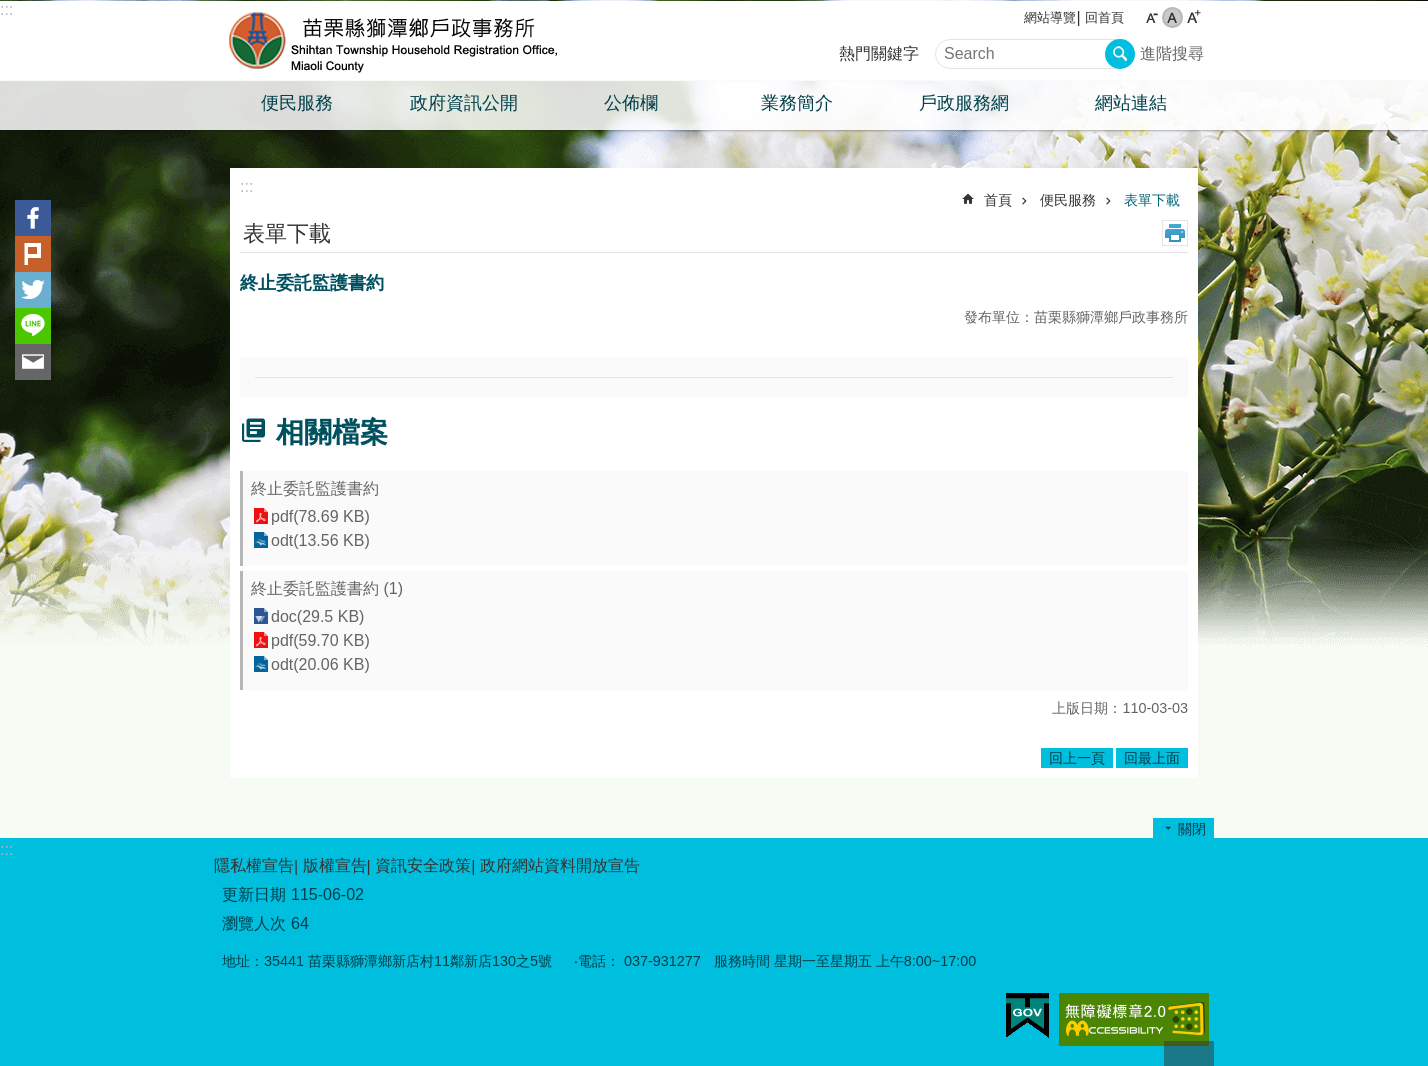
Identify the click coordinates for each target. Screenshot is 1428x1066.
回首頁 (1104, 17)
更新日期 (254, 894)
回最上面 (1152, 758)
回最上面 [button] (1189, 1053)
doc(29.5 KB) (317, 616)
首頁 (998, 200)
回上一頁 (1077, 758)
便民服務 (1068, 200)
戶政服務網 (964, 103)
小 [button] (1151, 17)
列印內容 (1175, 233)
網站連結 (1131, 103)
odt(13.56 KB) (320, 540)
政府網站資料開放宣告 (560, 865)
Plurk (33, 254)
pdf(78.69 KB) (320, 516)
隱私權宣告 (254, 865)
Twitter (33, 290)
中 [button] (1172, 17)
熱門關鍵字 (879, 53)
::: (6, 9)
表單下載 (1152, 200)
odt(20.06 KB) (320, 664)
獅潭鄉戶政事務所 (389, 41)
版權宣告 (335, 865)
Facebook (33, 218)
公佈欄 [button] (631, 103)
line (33, 326)
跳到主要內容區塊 (10, 10)
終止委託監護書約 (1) (327, 588)
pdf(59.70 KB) (320, 640)
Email (33, 362)
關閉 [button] (1192, 829)
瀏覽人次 (254, 923)
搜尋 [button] (1120, 54)
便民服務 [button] (297, 103)
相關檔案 (332, 432)
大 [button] (1193, 17)
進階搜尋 (1172, 53)
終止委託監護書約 (315, 488)
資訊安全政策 (423, 865)
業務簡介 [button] (797, 103)
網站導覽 (1050, 17)
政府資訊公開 (464, 103)
